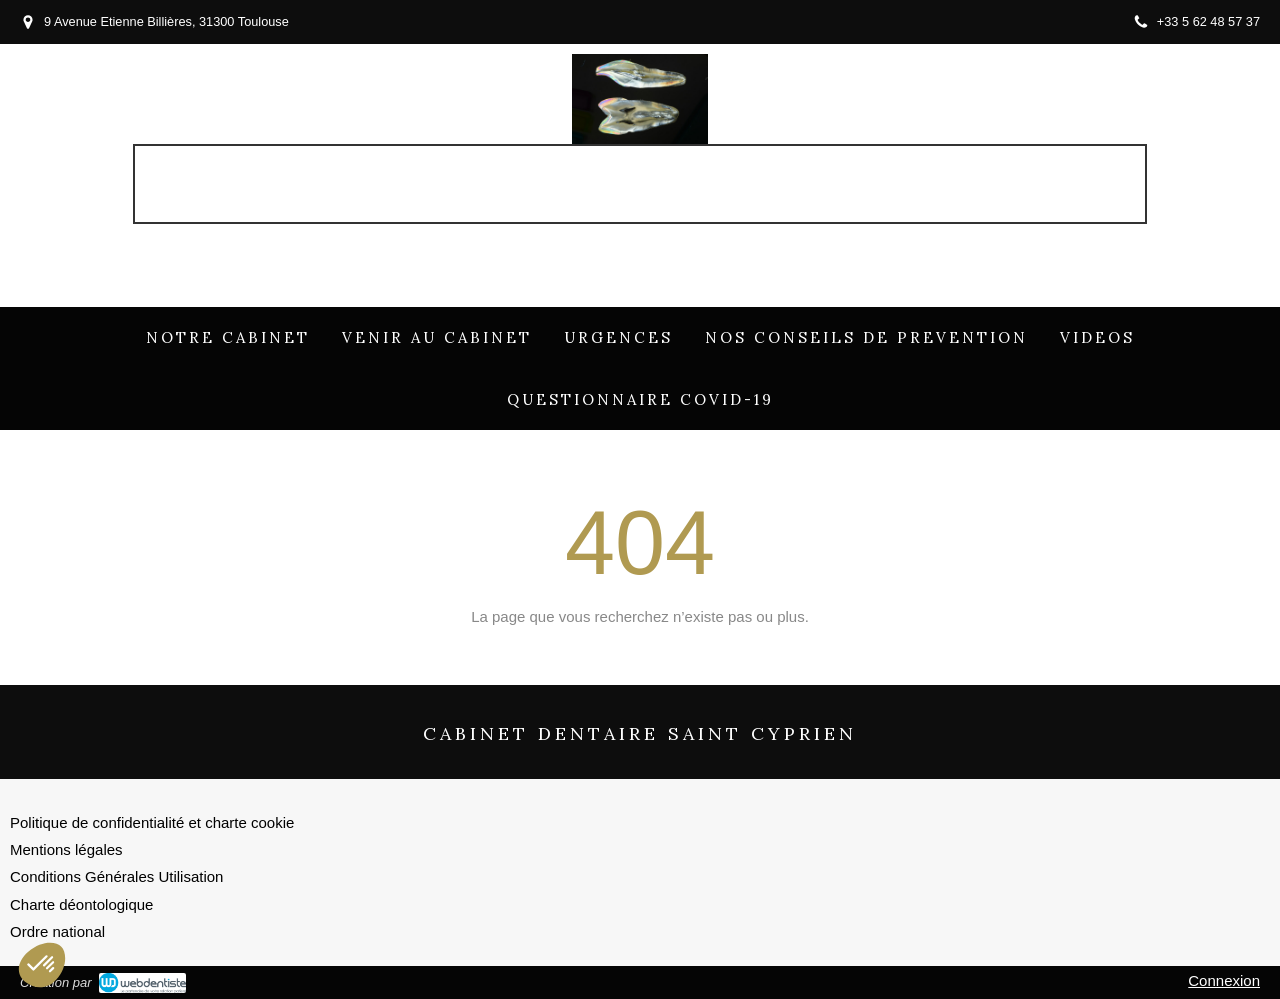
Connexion (1224, 980)
